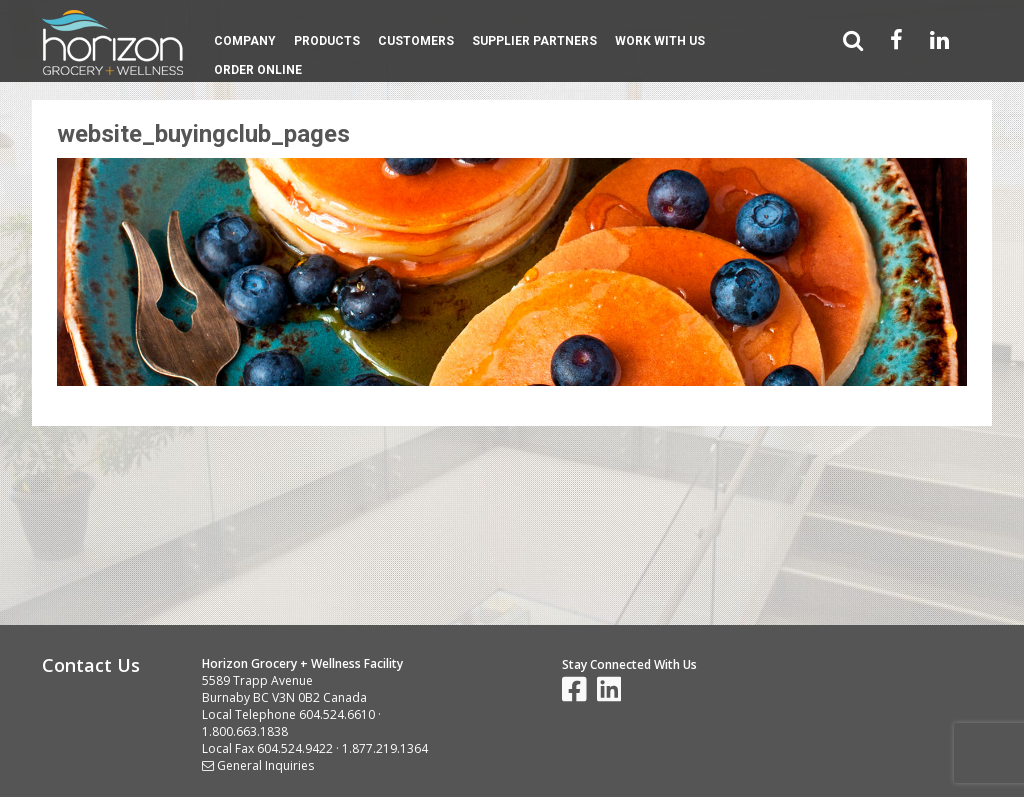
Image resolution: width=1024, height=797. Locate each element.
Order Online (258, 70)
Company (245, 41)
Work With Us (660, 41)
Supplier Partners (534, 41)
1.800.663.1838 (245, 731)
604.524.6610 (337, 714)
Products (327, 41)
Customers (416, 41)
